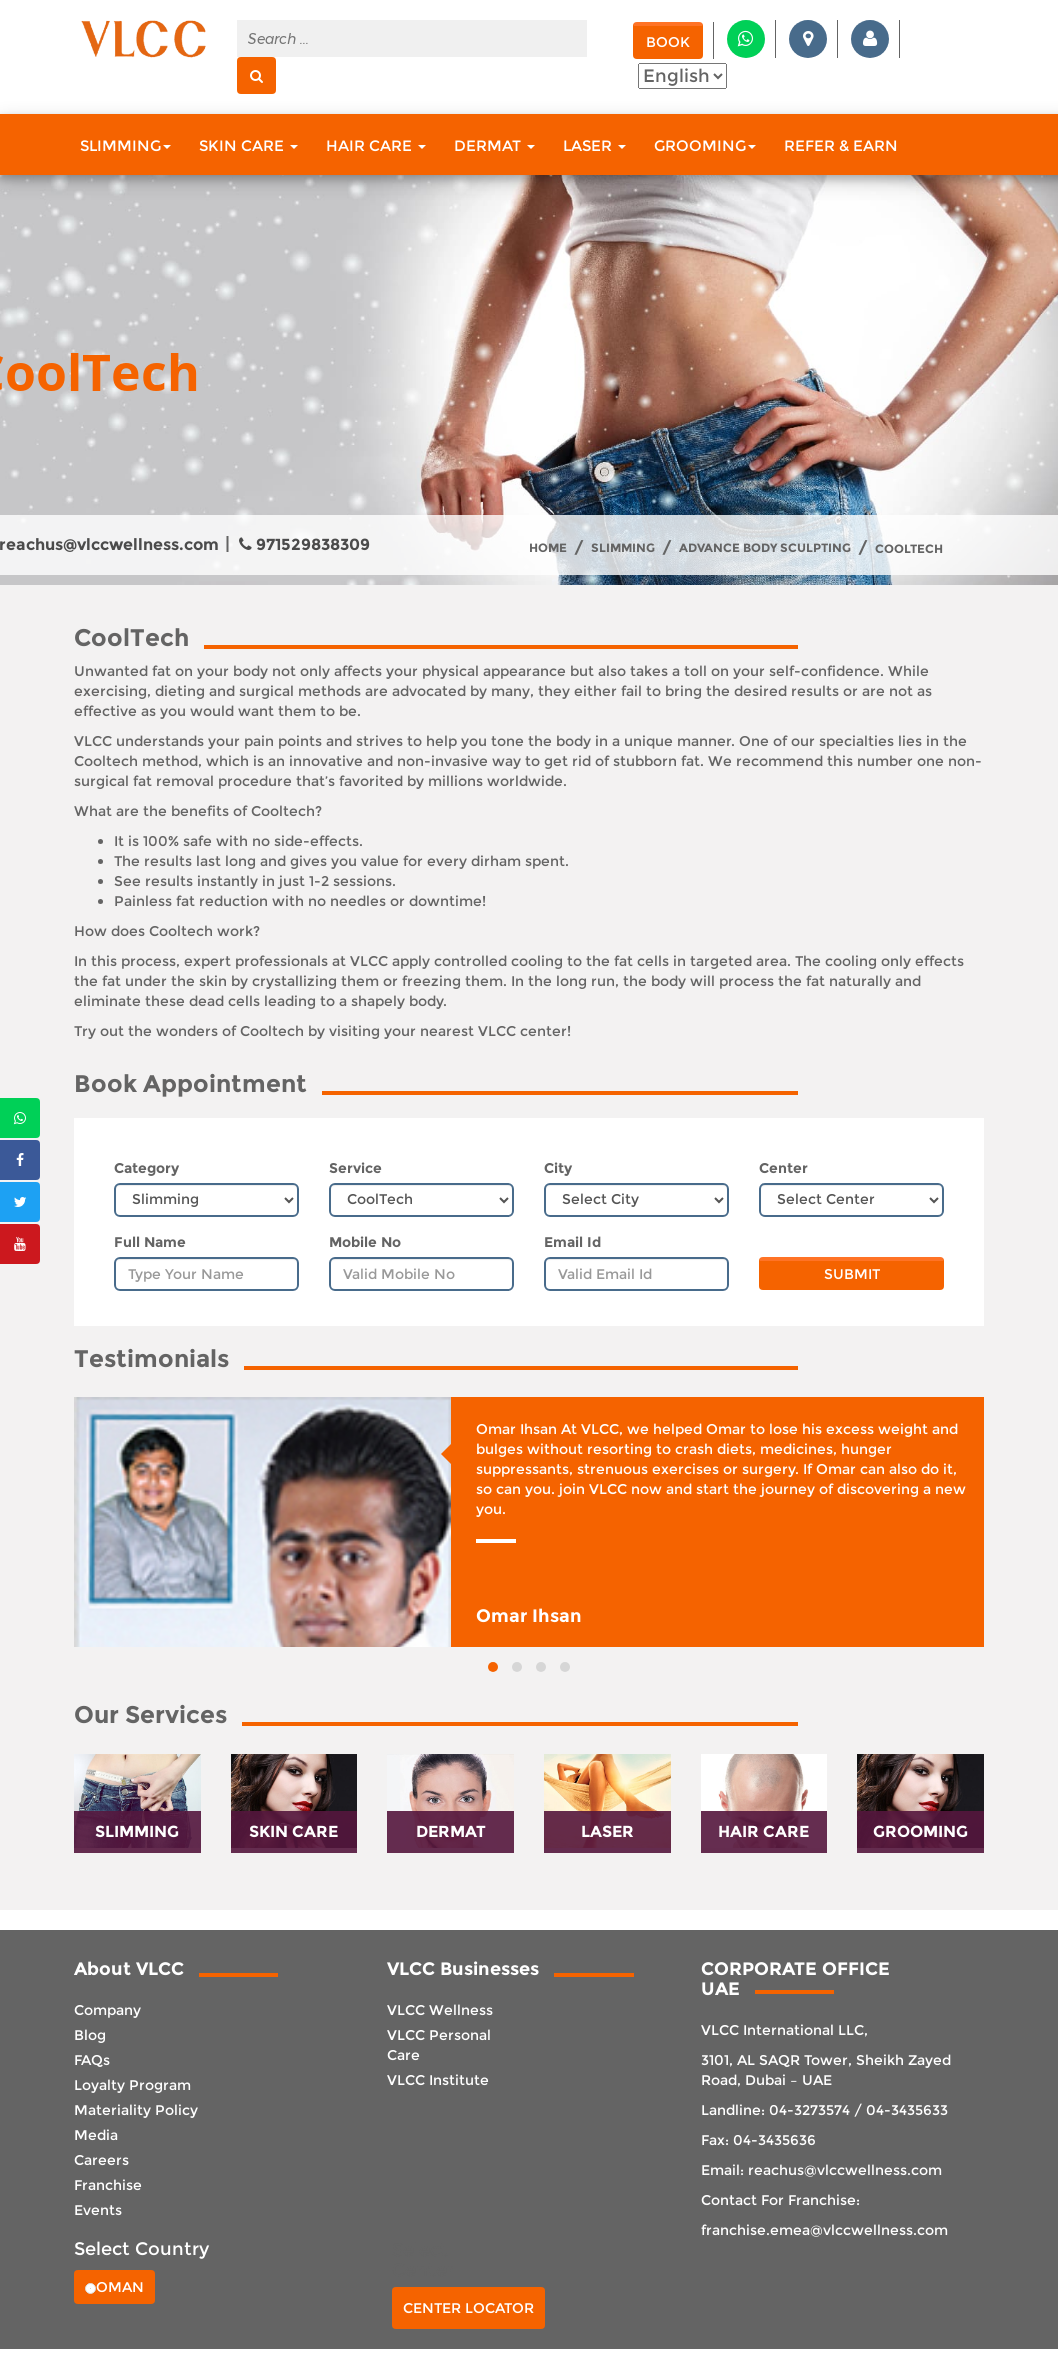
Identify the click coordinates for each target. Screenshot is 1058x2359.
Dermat (494, 145)
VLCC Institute (438, 2080)
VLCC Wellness (440, 2010)
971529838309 (304, 544)
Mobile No (365, 1242)
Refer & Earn (841, 145)
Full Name (150, 1242)
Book (668, 42)
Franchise (108, 2185)
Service (355, 1168)
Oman (114, 2287)
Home (548, 548)
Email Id (572, 1242)
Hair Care (376, 145)
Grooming (705, 145)
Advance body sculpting (765, 548)
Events (98, 2210)
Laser (594, 145)
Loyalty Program (132, 2085)
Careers (101, 2160)
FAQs (92, 2060)
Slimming (125, 145)
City (558, 1168)
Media (96, 2135)
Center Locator (468, 2308)
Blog (90, 2035)
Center (783, 1168)
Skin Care (248, 145)
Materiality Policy (136, 2110)
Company (107, 2010)
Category (146, 1168)
